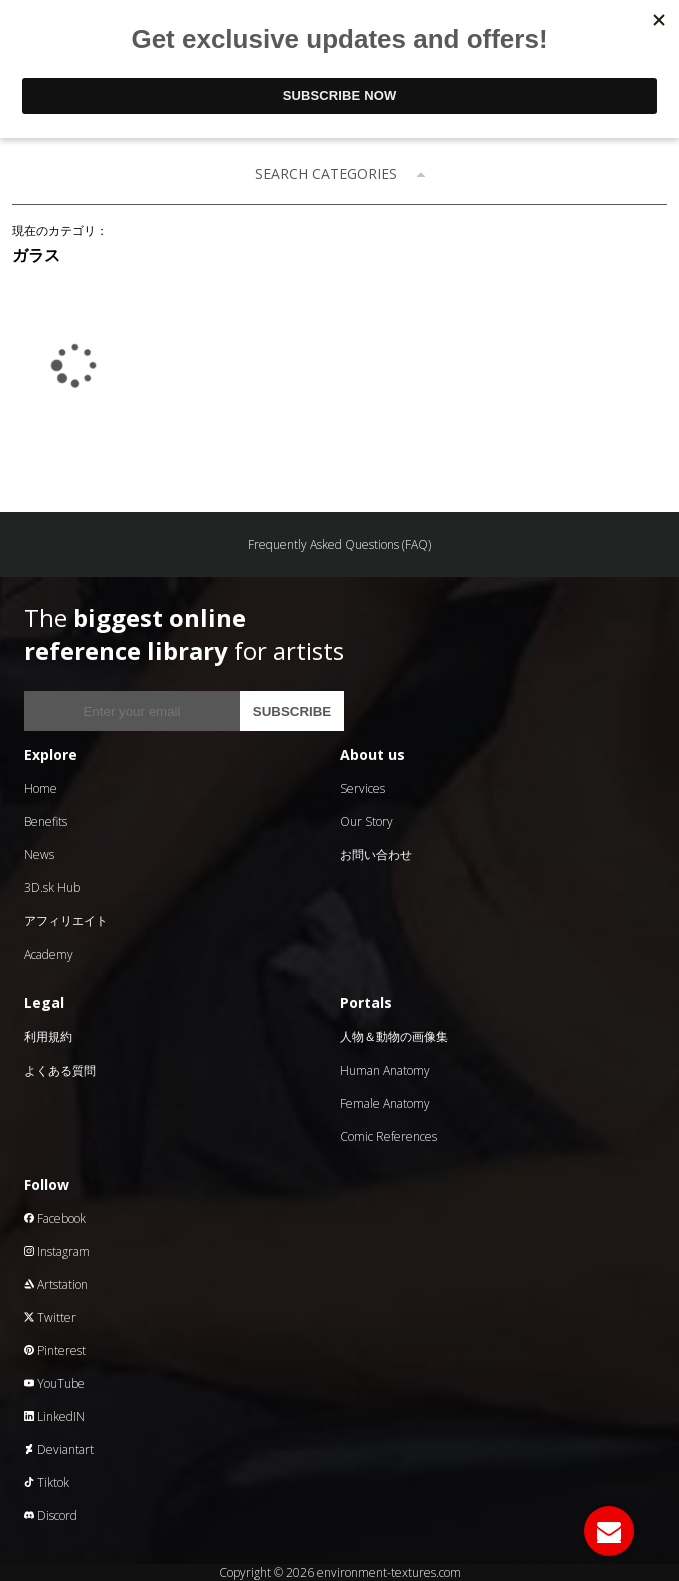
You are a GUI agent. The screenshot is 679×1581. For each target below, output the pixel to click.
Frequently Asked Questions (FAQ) (339, 544)
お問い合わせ (376, 854)
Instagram (57, 1251)
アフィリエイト (66, 920)
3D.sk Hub (52, 887)
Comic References (388, 1136)
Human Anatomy (385, 1070)
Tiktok (46, 1482)
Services (362, 788)
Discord (50, 1515)
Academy (48, 954)
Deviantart (59, 1449)
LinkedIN (54, 1416)
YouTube (54, 1383)
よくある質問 (60, 1070)
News (39, 854)
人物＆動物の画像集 (394, 1036)
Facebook (55, 1218)
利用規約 (48, 1036)
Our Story (366, 821)
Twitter (50, 1317)
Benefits (45, 821)
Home (40, 788)
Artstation (56, 1284)
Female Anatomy (385, 1103)
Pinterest (55, 1350)
